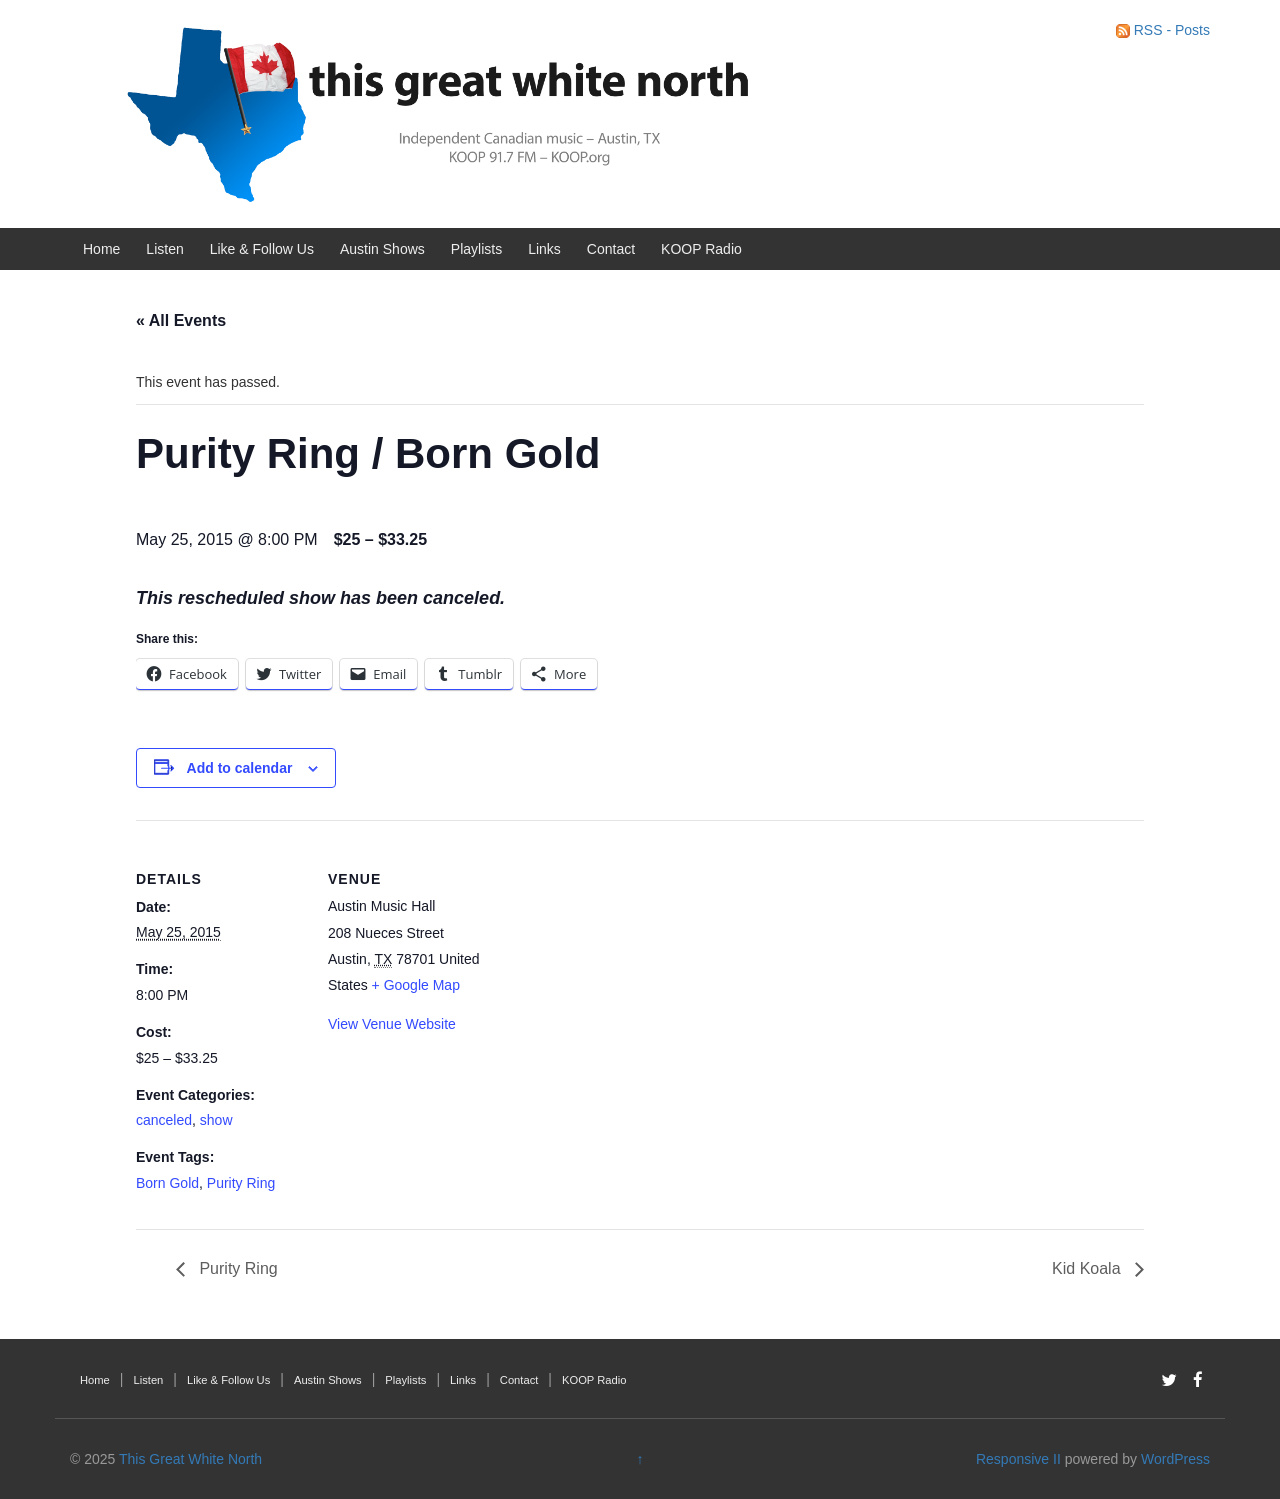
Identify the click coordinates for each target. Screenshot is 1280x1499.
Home (101, 249)
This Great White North (190, 1459)
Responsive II (1018, 1459)
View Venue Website (392, 1024)
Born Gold (167, 1183)
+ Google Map (416, 985)
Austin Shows (382, 249)
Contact (611, 249)
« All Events (181, 320)
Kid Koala (1088, 1268)
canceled (164, 1120)
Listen (164, 249)
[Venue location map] (625, 958)
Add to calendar (240, 768)
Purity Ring (241, 1183)
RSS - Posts (1163, 30)
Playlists (476, 249)
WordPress (1175, 1459)
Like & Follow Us (262, 249)
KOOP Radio (701, 249)
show (216, 1120)
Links (544, 249)
